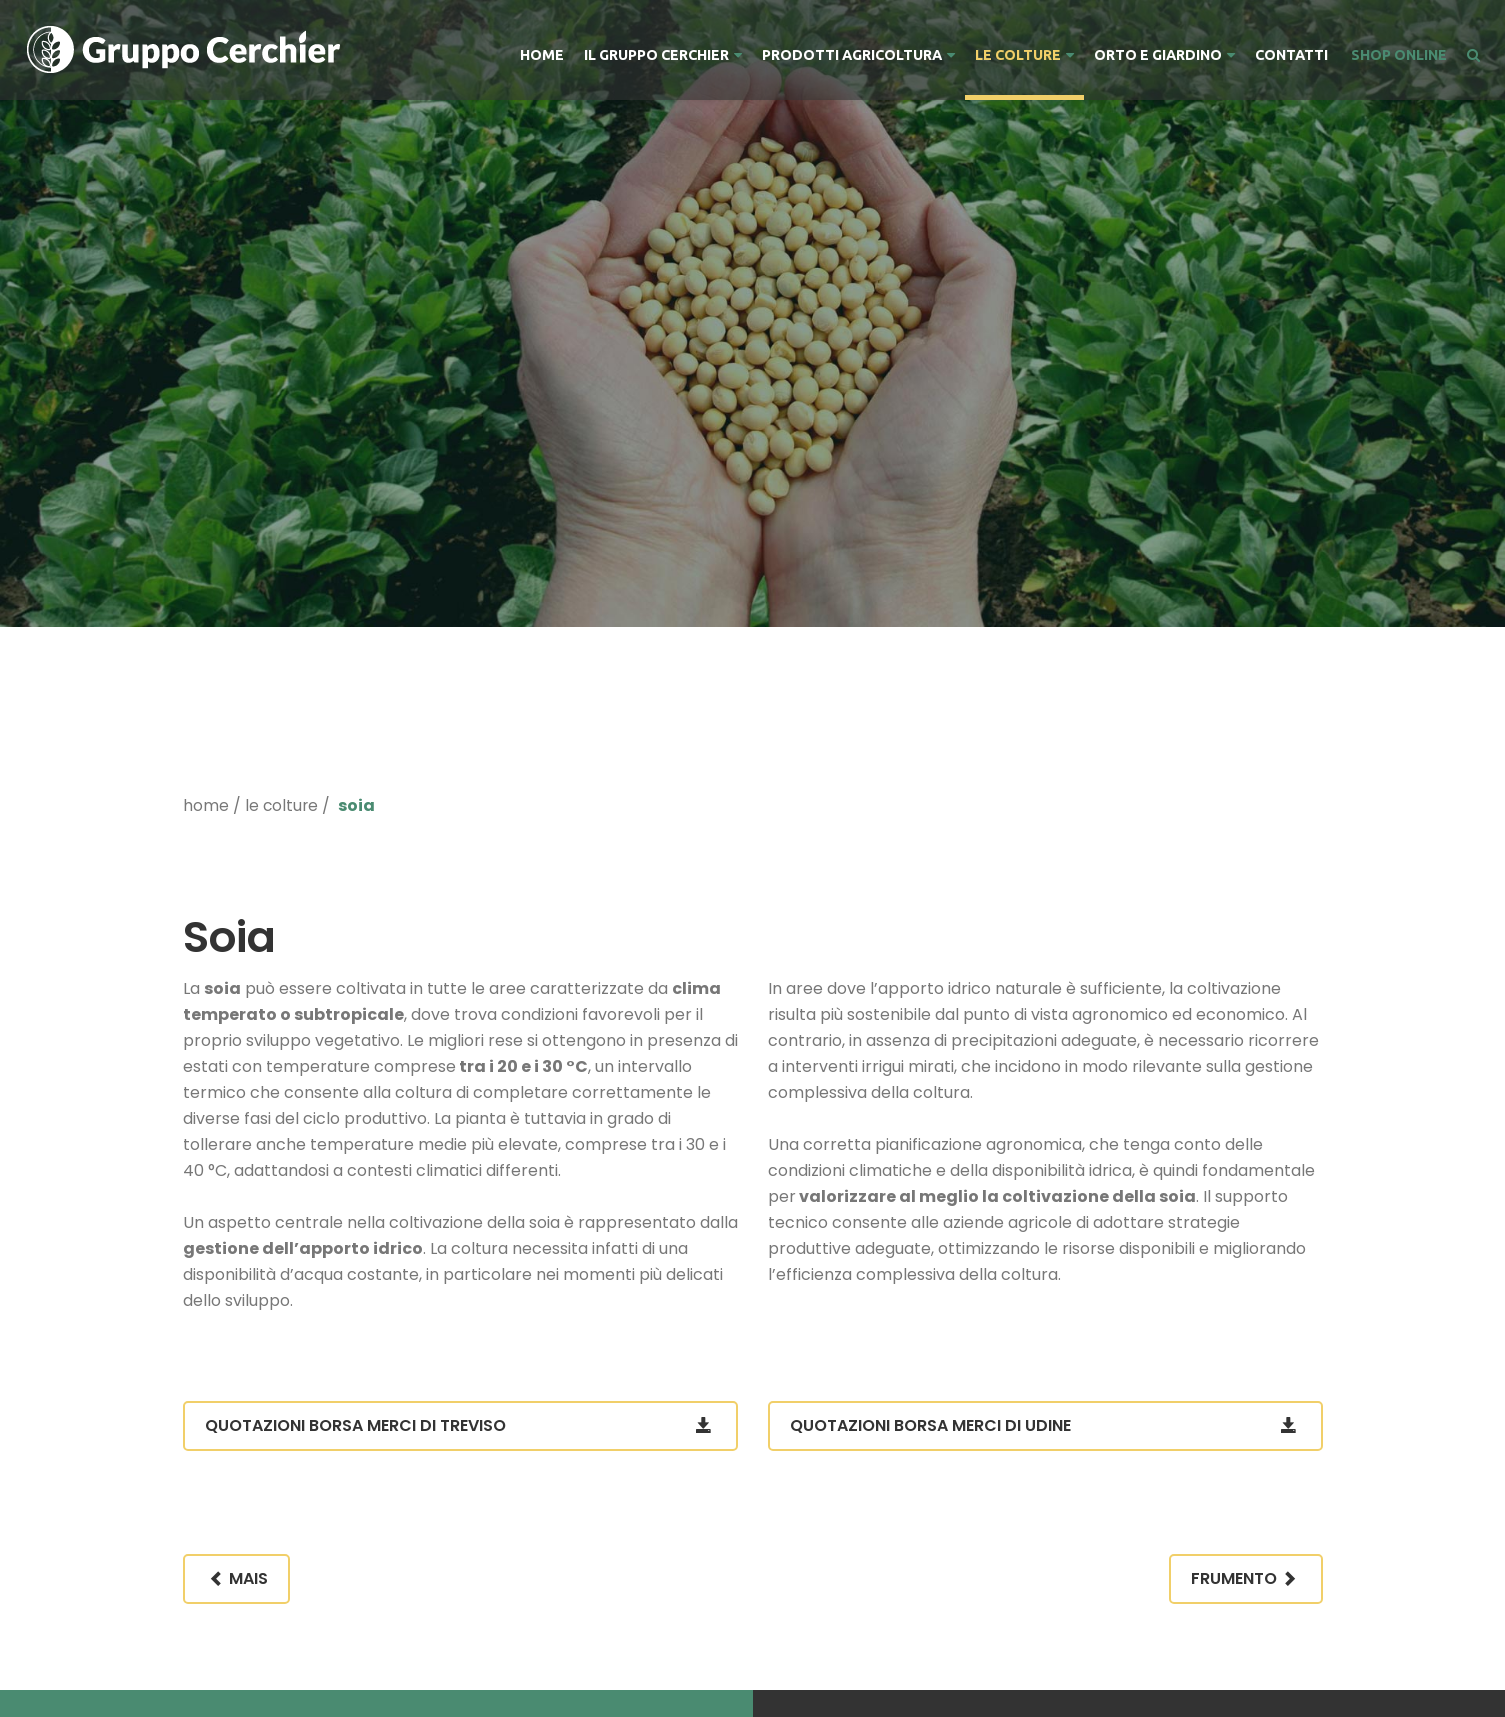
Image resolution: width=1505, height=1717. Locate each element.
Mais (236, 1578)
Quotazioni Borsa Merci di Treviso (460, 1425)
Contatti (1291, 55)
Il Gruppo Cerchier (663, 55)
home (206, 805)
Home (542, 55)
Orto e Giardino (1164, 55)
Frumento (1246, 1578)
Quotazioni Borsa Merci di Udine (1045, 1425)
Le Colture (1024, 55)
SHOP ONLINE (1397, 55)
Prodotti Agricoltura (858, 55)
